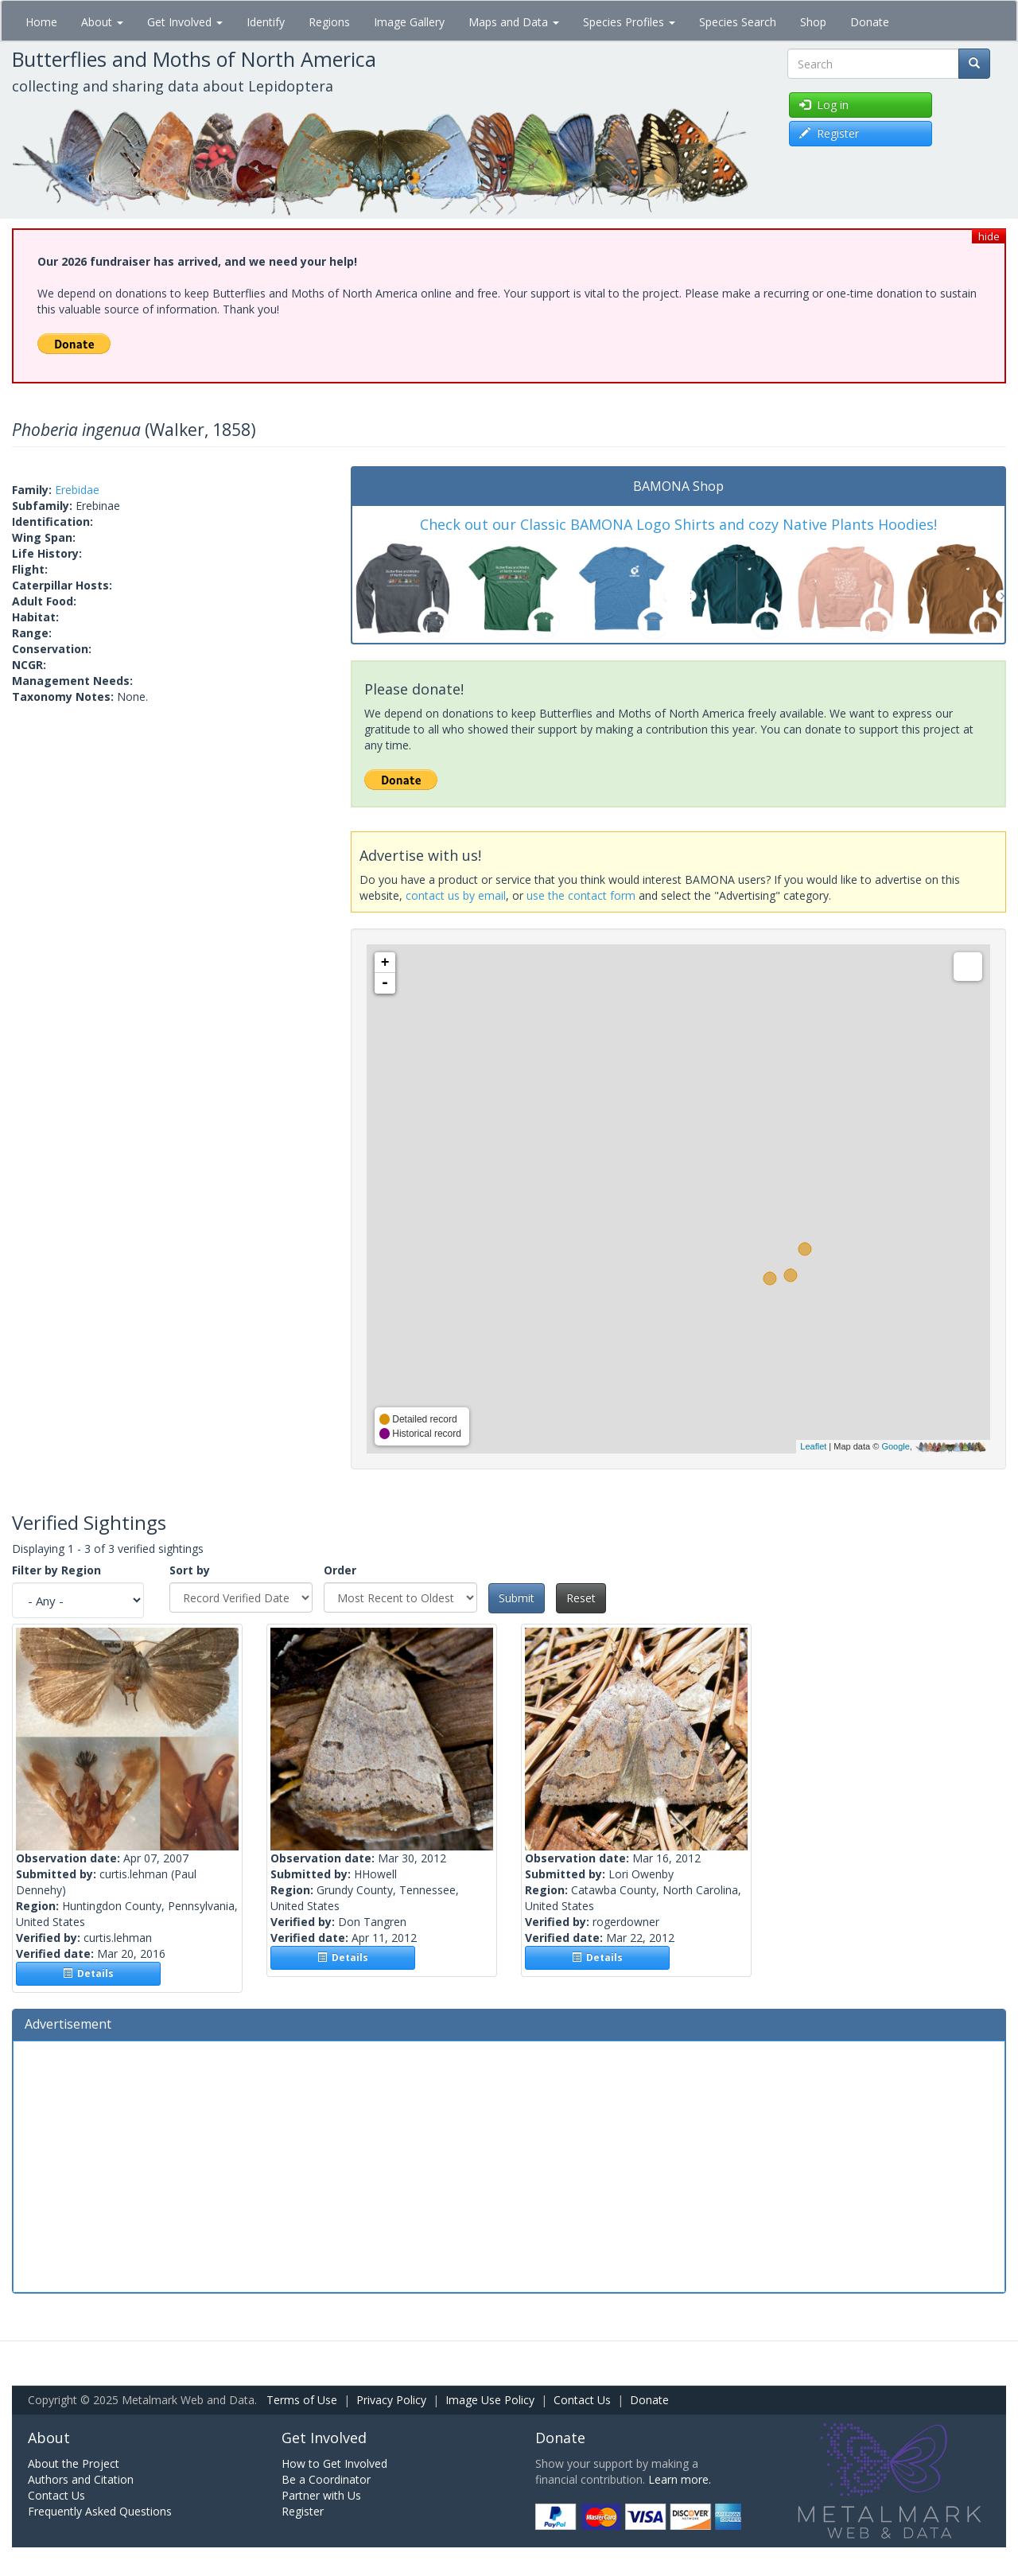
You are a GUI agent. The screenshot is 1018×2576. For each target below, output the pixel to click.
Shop (813, 21)
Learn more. (679, 2479)
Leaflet (813, 1446)
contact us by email (456, 895)
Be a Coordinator (326, 2479)
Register (303, 2511)
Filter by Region (56, 1570)
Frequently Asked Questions (100, 2511)
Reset (581, 1597)
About (102, 21)
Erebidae (77, 489)
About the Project (73, 2463)
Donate (869, 21)
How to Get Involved (334, 2463)
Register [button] (829, 133)
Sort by (189, 1570)
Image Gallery (409, 21)
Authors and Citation (81, 2479)
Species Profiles (629, 21)
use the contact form (580, 895)
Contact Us (582, 2399)
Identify (266, 21)
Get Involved (185, 21)
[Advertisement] (509, 2164)
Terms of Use (301, 2399)
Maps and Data (513, 21)
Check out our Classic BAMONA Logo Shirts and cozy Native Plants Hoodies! (678, 524)
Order (340, 1570)
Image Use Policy (489, 2399)
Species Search (737, 21)
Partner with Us (321, 2495)
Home (41, 21)
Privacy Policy (391, 2399)
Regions (329, 21)
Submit (516, 1597)
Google (895, 1446)
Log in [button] (824, 104)
